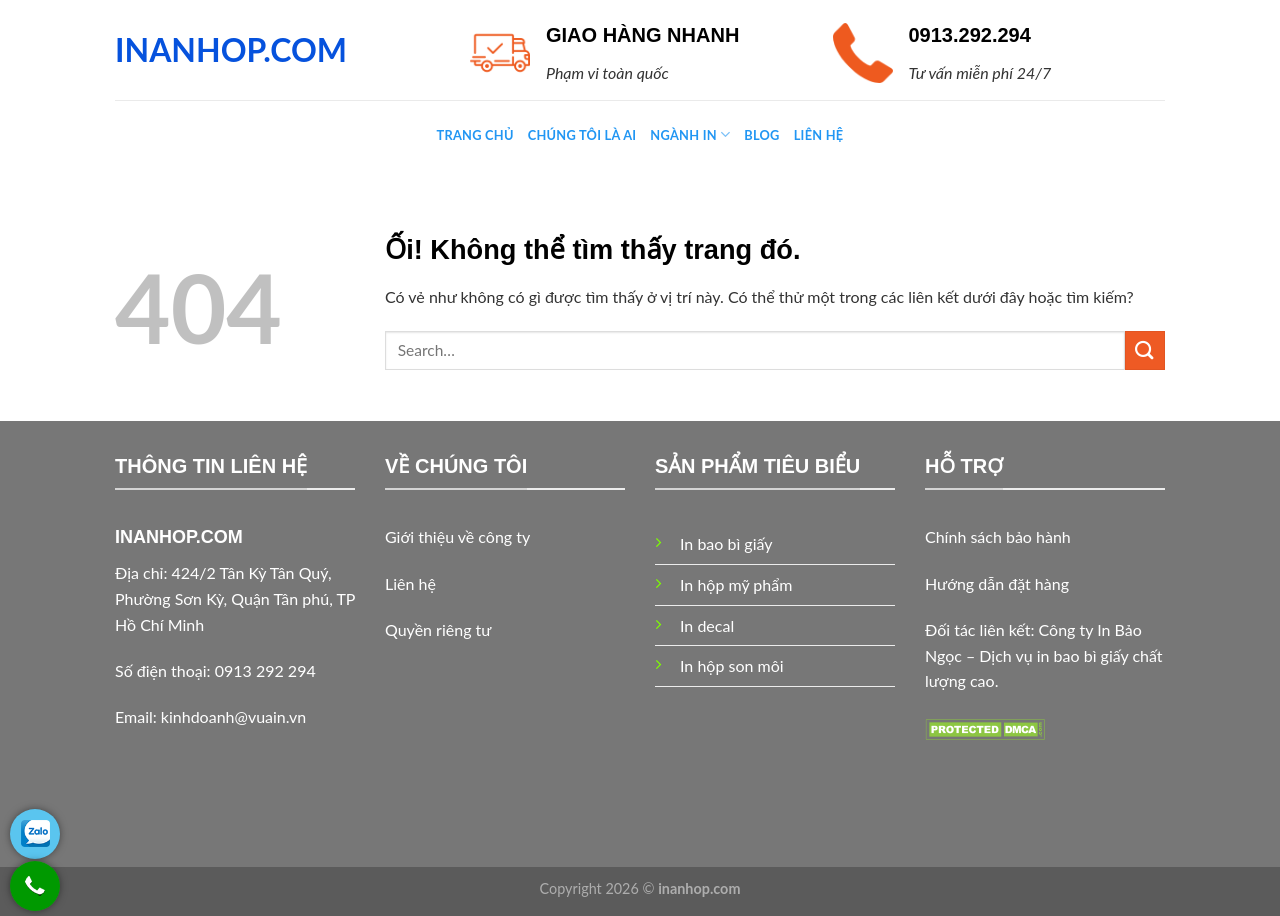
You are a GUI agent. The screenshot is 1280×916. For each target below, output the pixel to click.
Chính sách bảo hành (998, 536)
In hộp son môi (732, 665)
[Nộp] (1145, 350)
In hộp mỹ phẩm (736, 584)
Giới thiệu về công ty (457, 536)
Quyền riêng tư (438, 629)
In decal (707, 625)
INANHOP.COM (231, 50)
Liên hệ (410, 583)
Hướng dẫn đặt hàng (997, 583)
